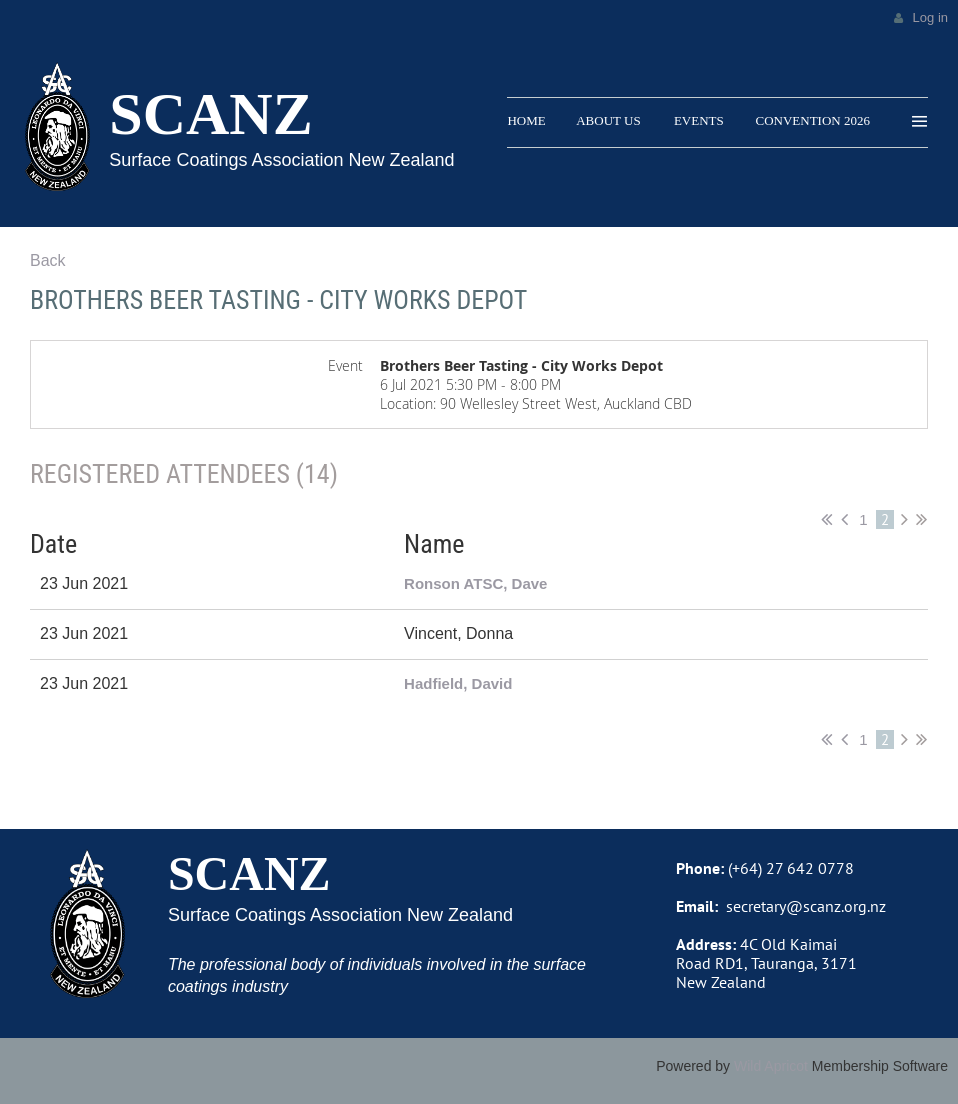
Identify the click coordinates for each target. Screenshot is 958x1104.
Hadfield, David (458, 683)
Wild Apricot (771, 1066)
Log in (930, 17)
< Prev (844, 519)
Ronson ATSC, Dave (475, 583)
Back (48, 260)
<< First (826, 519)
